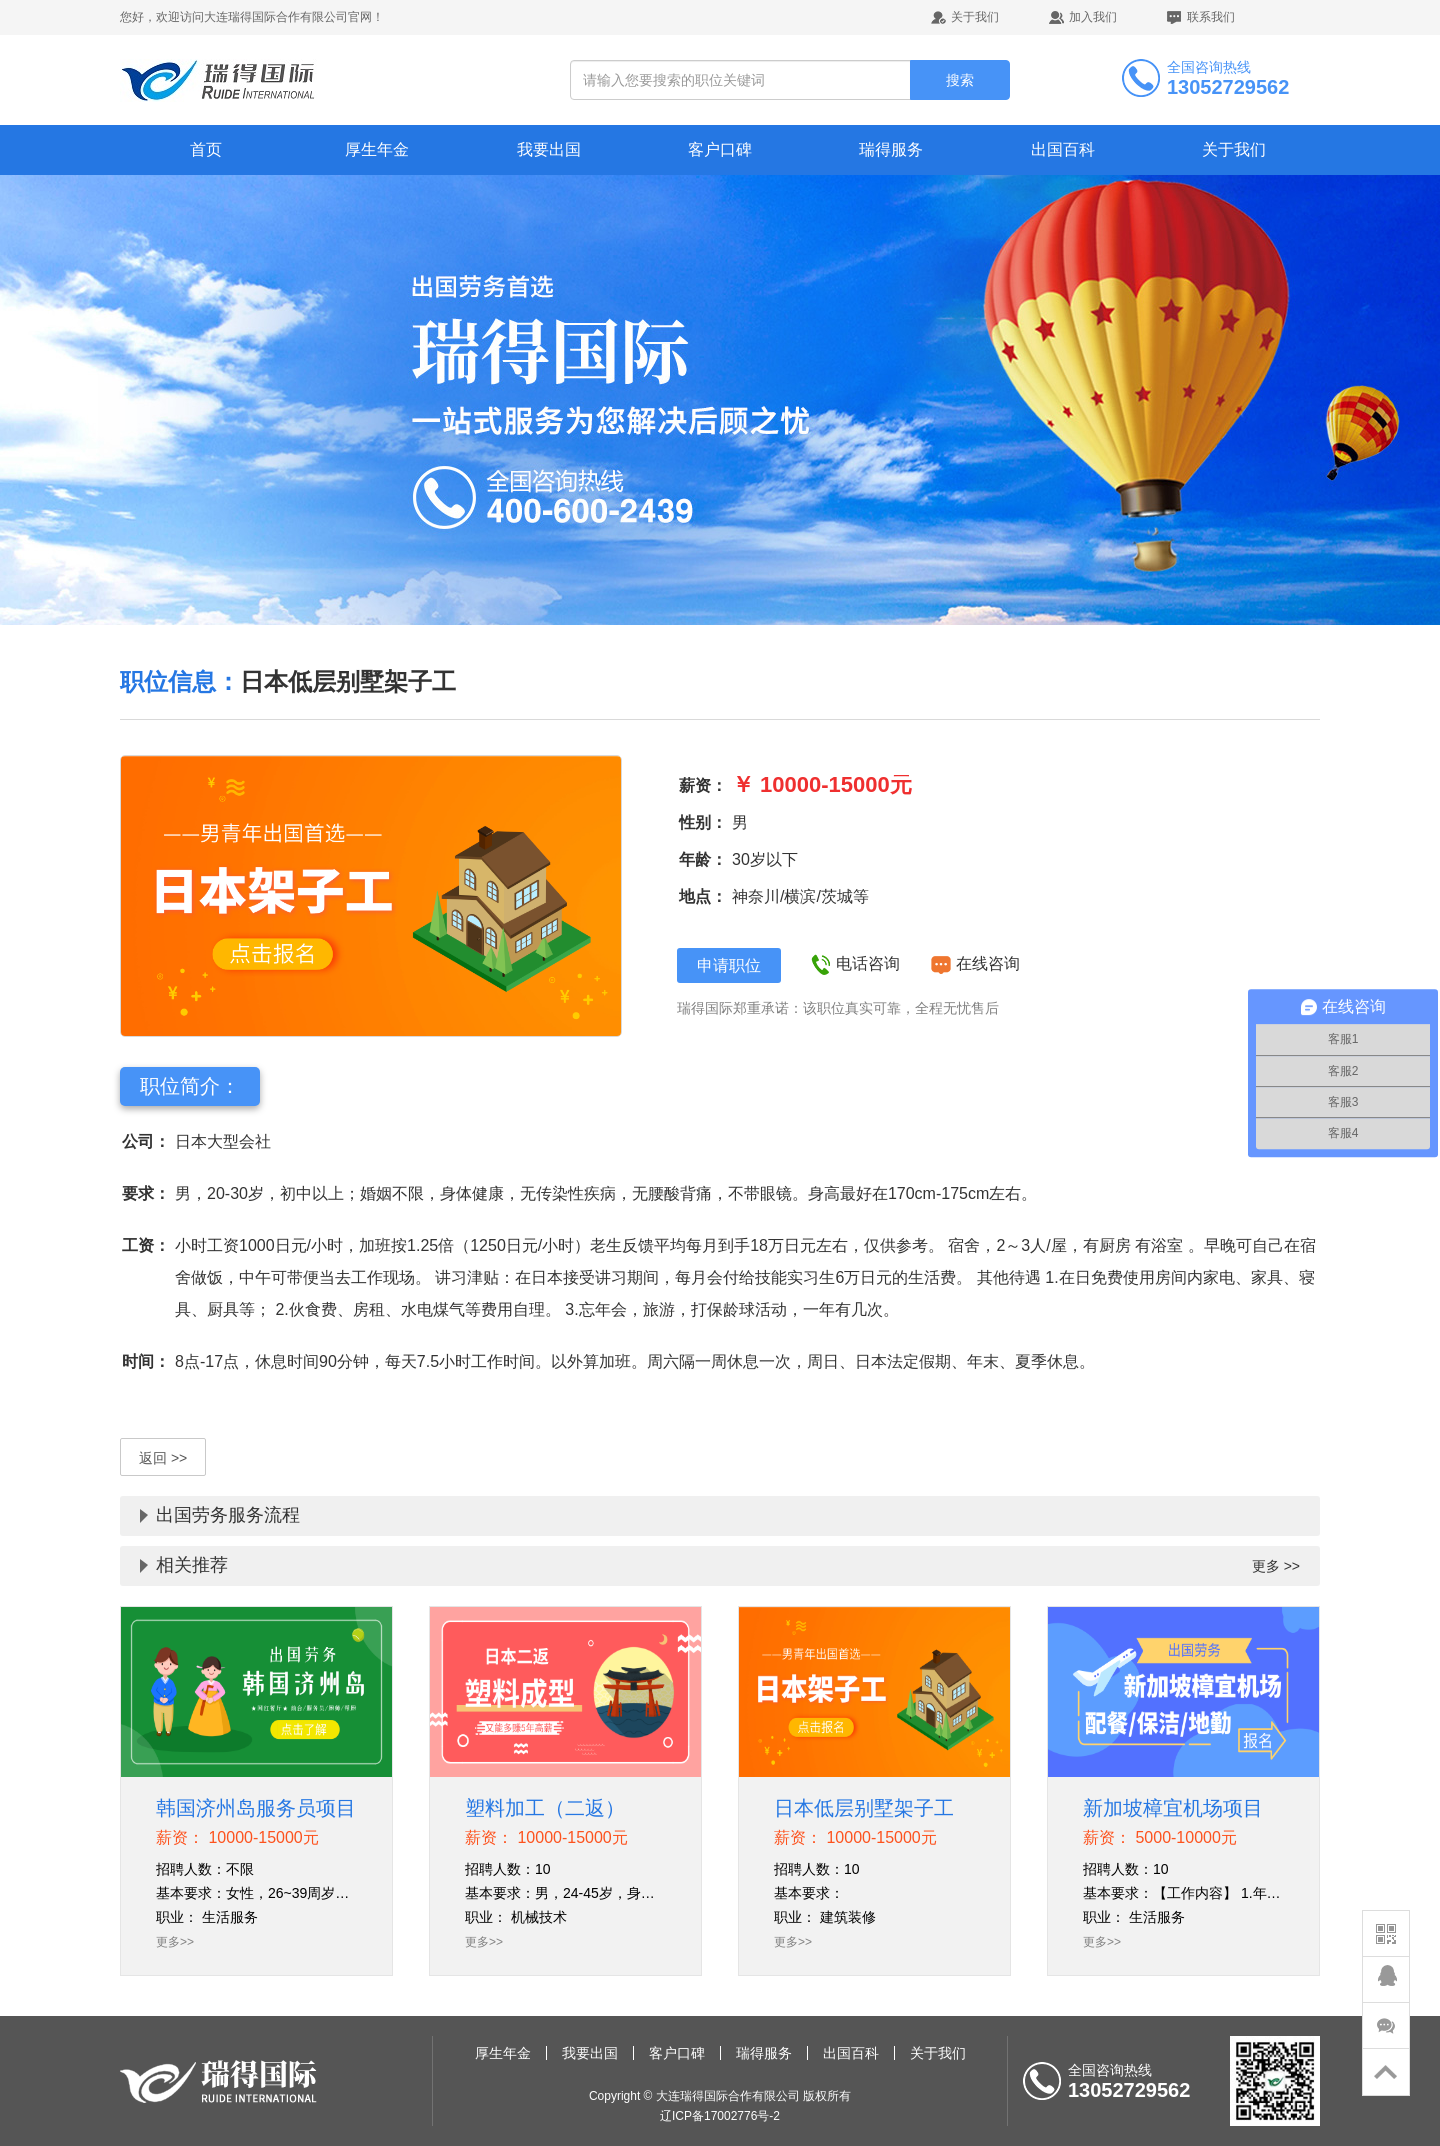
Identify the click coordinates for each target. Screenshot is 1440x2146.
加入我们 (1093, 17)
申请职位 (729, 965)
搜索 (960, 80)
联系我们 (1211, 17)
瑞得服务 (891, 149)
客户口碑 (720, 149)
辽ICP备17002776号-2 (720, 2116)
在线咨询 (975, 963)
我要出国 (549, 149)
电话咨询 (857, 963)
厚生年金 (377, 149)
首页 (206, 149)
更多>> (175, 1942)
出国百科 (1063, 149)
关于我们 (975, 17)
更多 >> (1276, 1566)
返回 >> (163, 1458)
